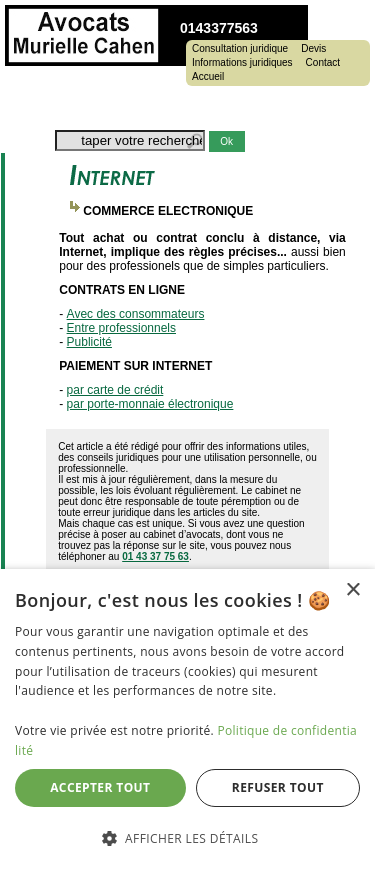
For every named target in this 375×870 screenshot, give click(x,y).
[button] (187, 837)
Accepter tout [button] (100, 787)
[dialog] (187, 719)
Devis (313, 49)
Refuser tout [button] (278, 787)
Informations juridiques (242, 63)
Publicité (89, 342)
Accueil (208, 77)
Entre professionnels (121, 328)
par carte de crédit (115, 390)
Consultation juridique (240, 49)
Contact (323, 63)
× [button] (352, 590)
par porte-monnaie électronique (150, 404)
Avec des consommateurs (136, 314)
